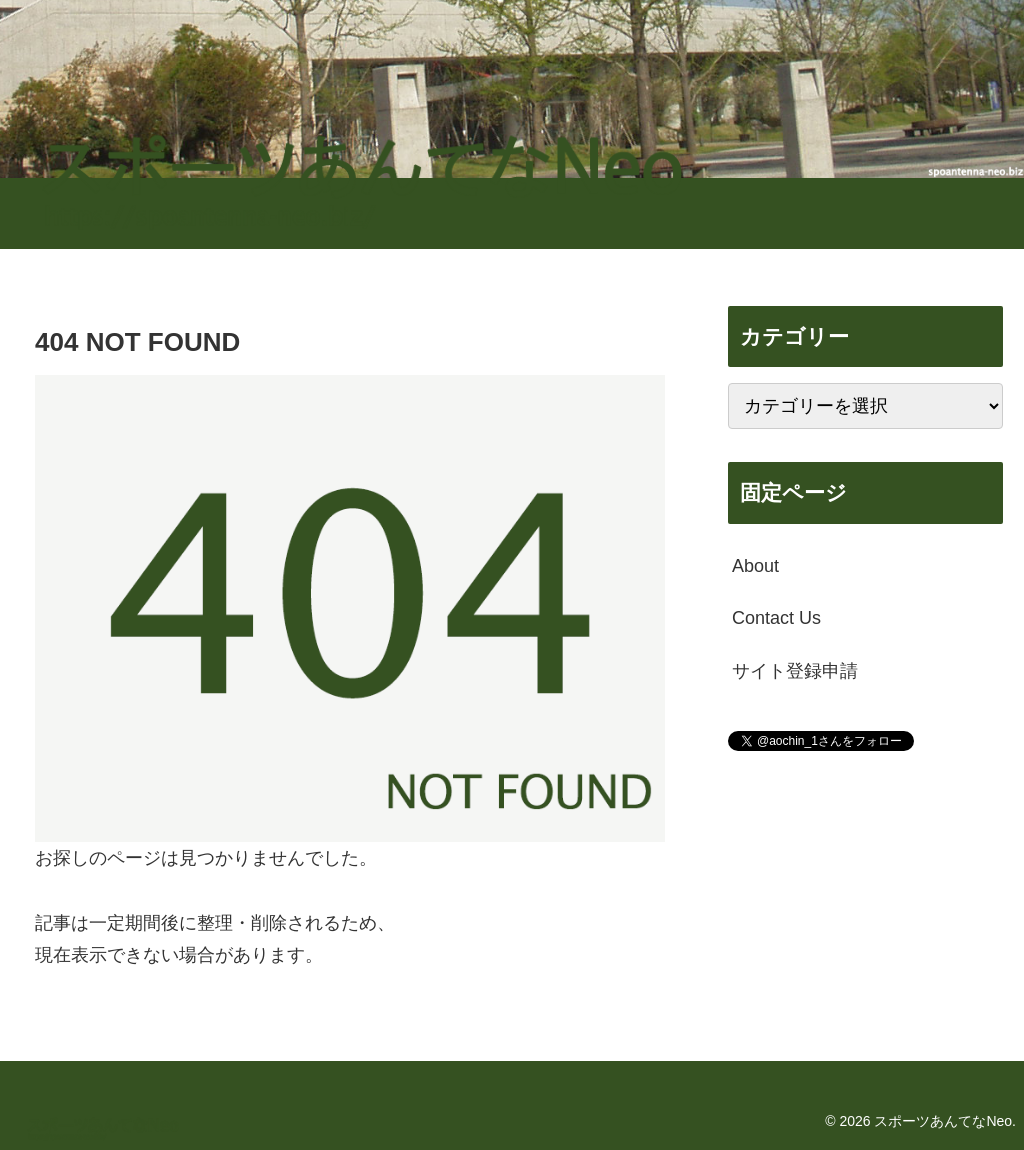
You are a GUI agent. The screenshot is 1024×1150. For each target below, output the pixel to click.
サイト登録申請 (795, 671)
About (755, 566)
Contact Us (776, 618)
